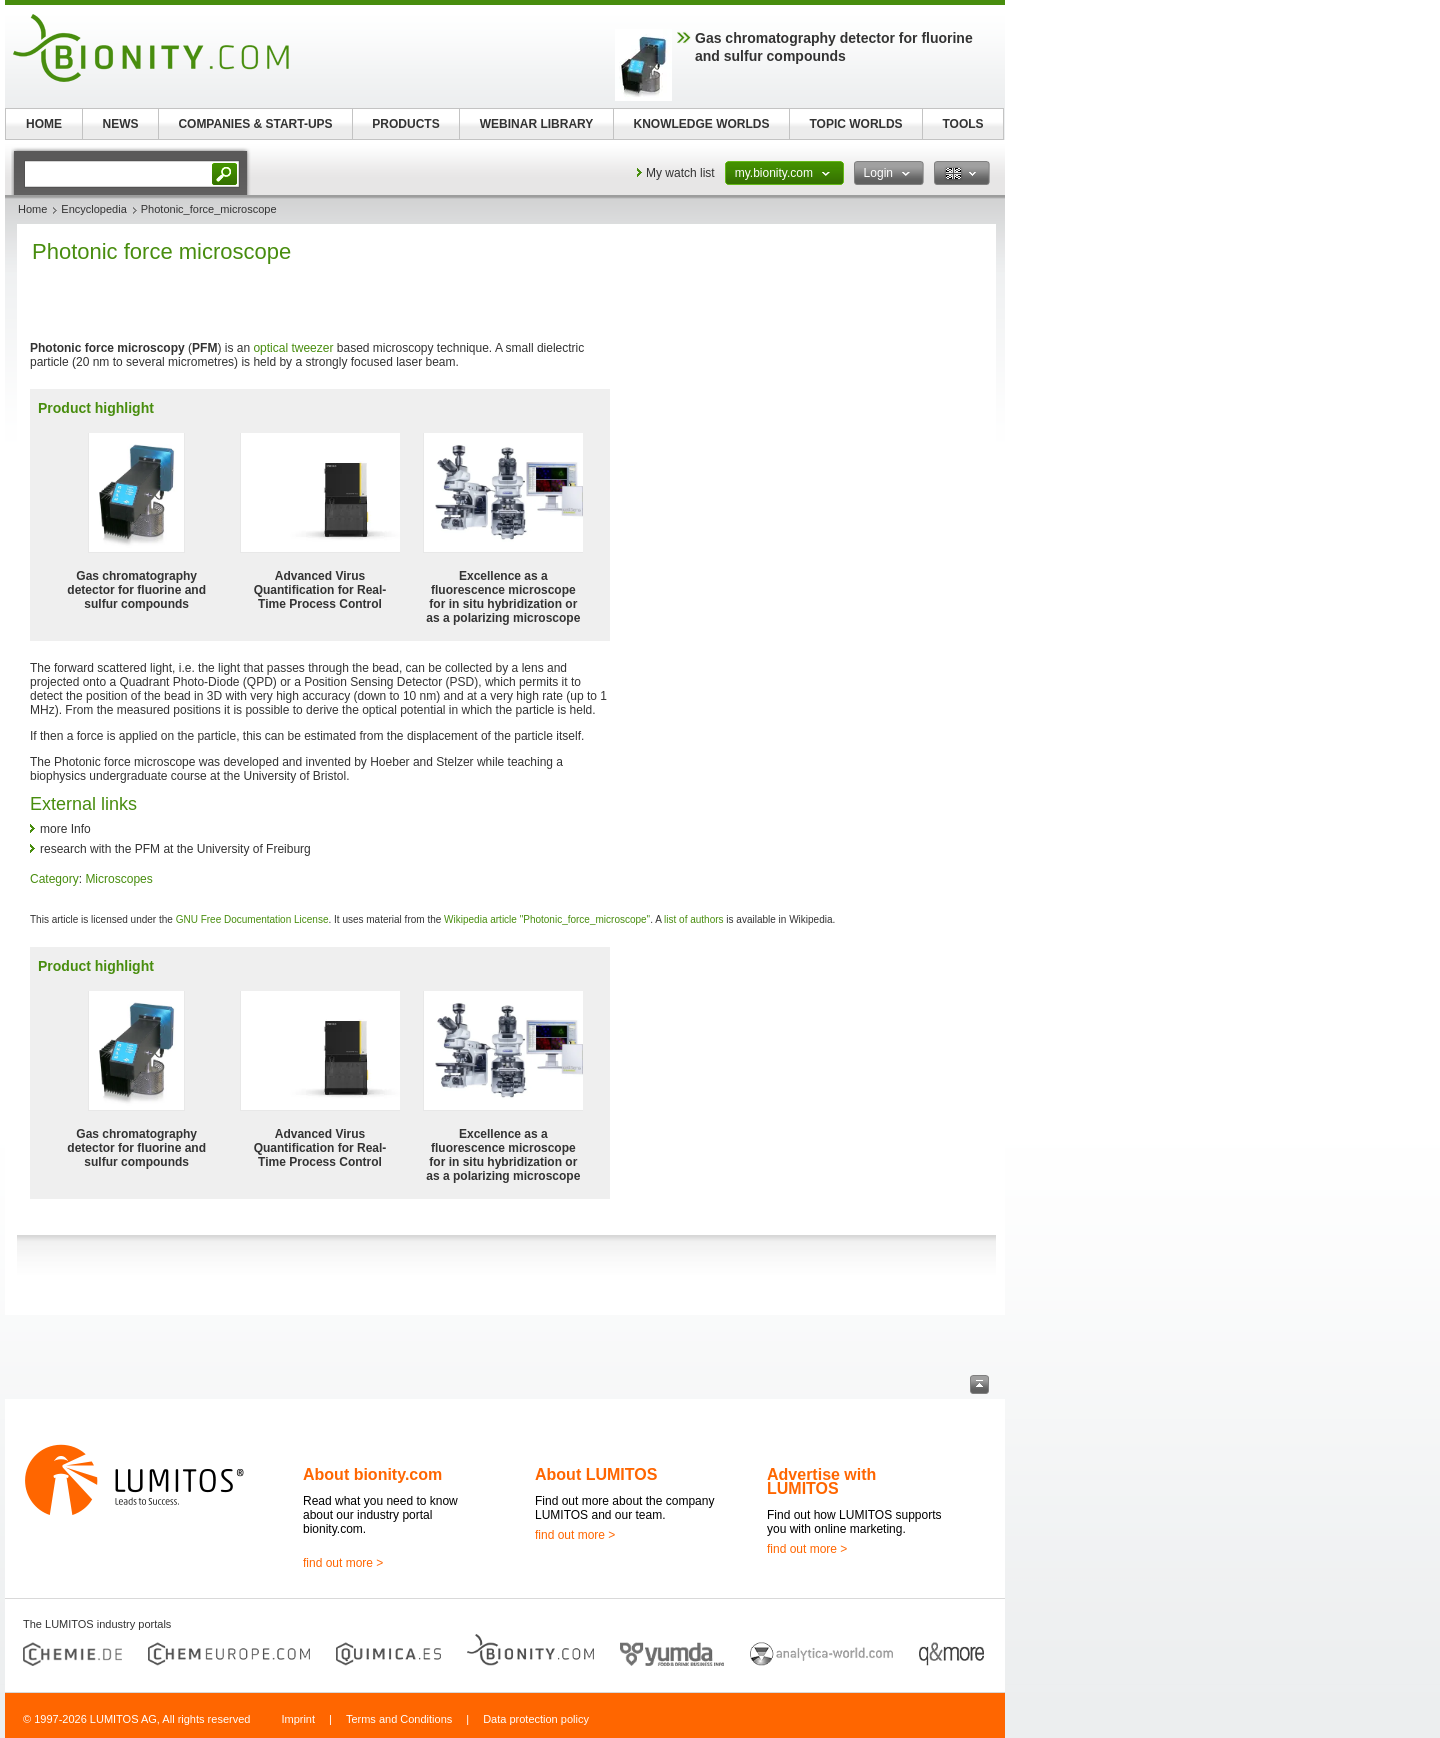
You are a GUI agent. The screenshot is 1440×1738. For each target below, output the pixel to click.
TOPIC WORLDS (855, 124)
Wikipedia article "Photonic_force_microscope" (547, 919)
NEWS (121, 124)
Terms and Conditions (399, 1719)
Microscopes (118, 879)
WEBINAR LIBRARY (537, 124)
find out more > (343, 1563)
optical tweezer (293, 348)
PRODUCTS (405, 124)
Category (54, 879)
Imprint (298, 1719)
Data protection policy (536, 1719)
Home (32, 209)
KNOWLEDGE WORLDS (702, 124)
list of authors (693, 919)
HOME (44, 124)
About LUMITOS (596, 1474)
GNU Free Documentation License (252, 919)
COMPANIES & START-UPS (255, 124)
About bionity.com (372, 1474)
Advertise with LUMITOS (821, 1481)
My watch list (680, 173)
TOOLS (962, 124)
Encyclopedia (93, 209)
